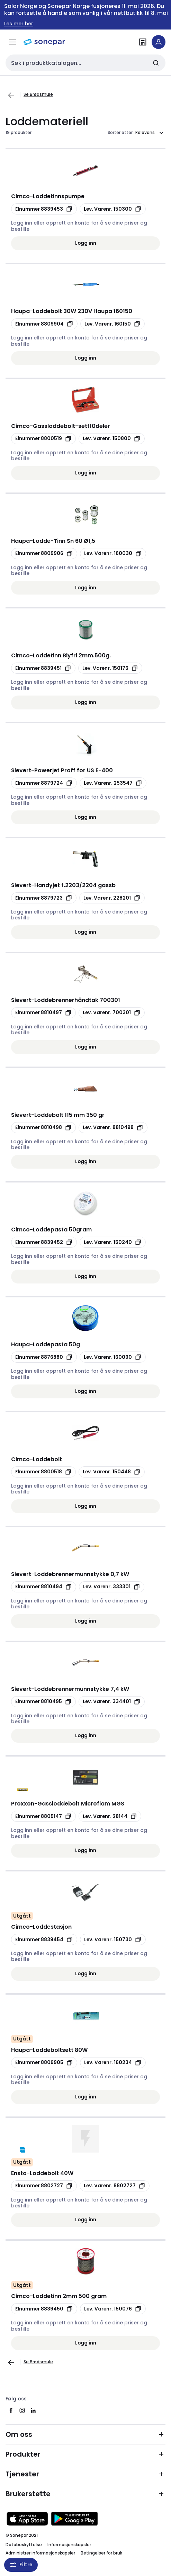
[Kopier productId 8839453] (44, 208)
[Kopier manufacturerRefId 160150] (112, 323)
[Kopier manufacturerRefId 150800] (112, 438)
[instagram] (22, 2410)
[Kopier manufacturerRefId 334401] (112, 1701)
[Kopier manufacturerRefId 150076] (113, 2308)
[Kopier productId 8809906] (44, 553)
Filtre (21, 2564)
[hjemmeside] (44, 42)
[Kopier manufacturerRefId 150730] (113, 1939)
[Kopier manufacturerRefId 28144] (110, 1816)
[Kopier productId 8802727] (44, 2185)
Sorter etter (120, 132)
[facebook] (11, 2410)
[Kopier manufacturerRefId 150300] (113, 208)
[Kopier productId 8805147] (43, 1816)
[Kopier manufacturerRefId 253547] (113, 783)
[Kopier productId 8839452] (44, 1242)
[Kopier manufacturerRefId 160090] (113, 1357)
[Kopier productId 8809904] (44, 323)
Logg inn (85, 242)
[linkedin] (33, 2410)
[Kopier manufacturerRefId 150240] (113, 1242)
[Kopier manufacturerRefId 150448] (112, 1472)
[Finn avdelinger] (143, 42)
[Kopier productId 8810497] (43, 1012)
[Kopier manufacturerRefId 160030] (113, 553)
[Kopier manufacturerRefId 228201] (112, 897)
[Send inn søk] (155, 62)
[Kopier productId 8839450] (44, 2308)
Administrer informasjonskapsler (40, 2553)
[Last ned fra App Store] (27, 2519)
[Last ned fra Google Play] (74, 2519)
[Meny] (12, 42)
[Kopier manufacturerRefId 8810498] (113, 1127)
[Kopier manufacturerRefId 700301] (112, 1012)
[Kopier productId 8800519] (43, 438)
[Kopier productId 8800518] (43, 1472)
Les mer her (18, 24)
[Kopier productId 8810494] (43, 1586)
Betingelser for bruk (101, 2553)
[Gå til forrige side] (11, 95)
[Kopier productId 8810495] (43, 1701)
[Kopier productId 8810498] (43, 1127)
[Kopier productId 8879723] (43, 897)
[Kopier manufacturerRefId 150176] (110, 668)
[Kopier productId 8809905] (44, 2062)
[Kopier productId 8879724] (44, 783)
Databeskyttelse (24, 2545)
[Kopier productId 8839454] (44, 1939)
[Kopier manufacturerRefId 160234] (113, 2062)
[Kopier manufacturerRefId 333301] (111, 1586)
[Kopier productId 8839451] (43, 668)
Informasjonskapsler (69, 2545)
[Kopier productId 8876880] (44, 1357)
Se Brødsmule (38, 94)
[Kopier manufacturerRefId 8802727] (115, 2185)
